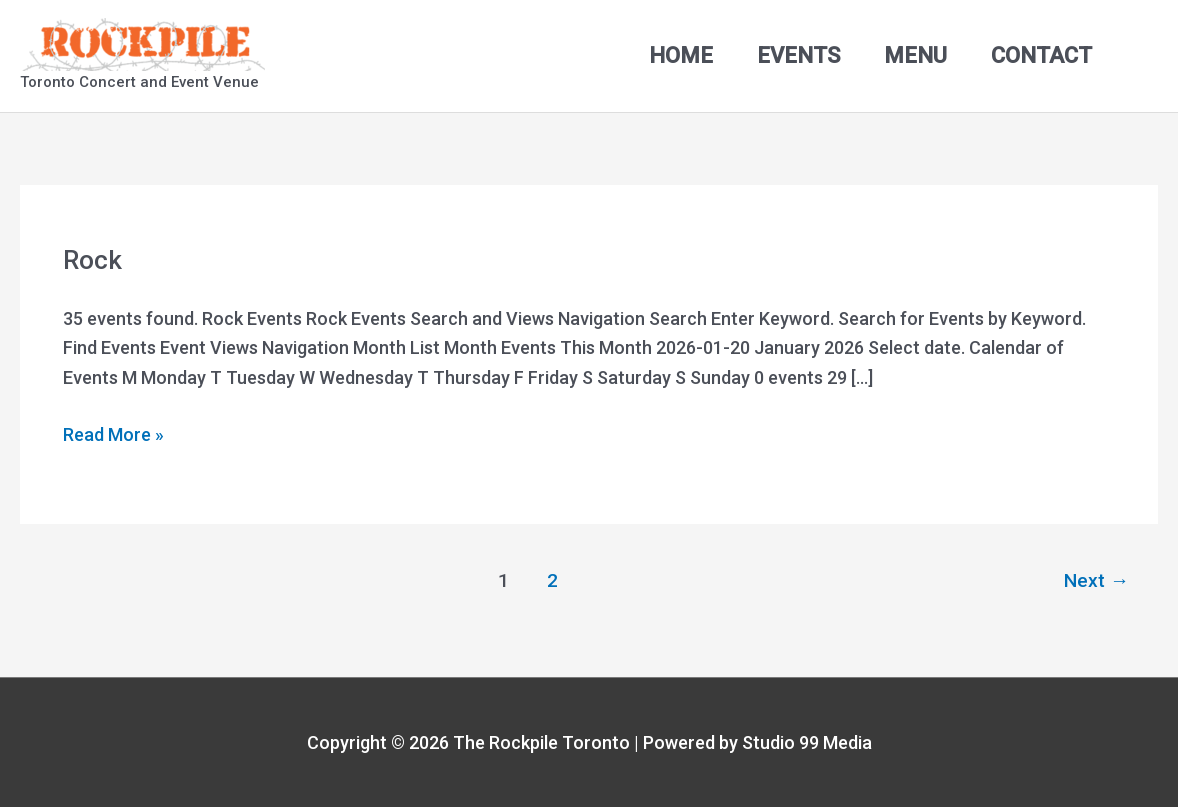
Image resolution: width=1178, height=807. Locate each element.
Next (1096, 580)
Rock (92, 260)
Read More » (113, 432)
